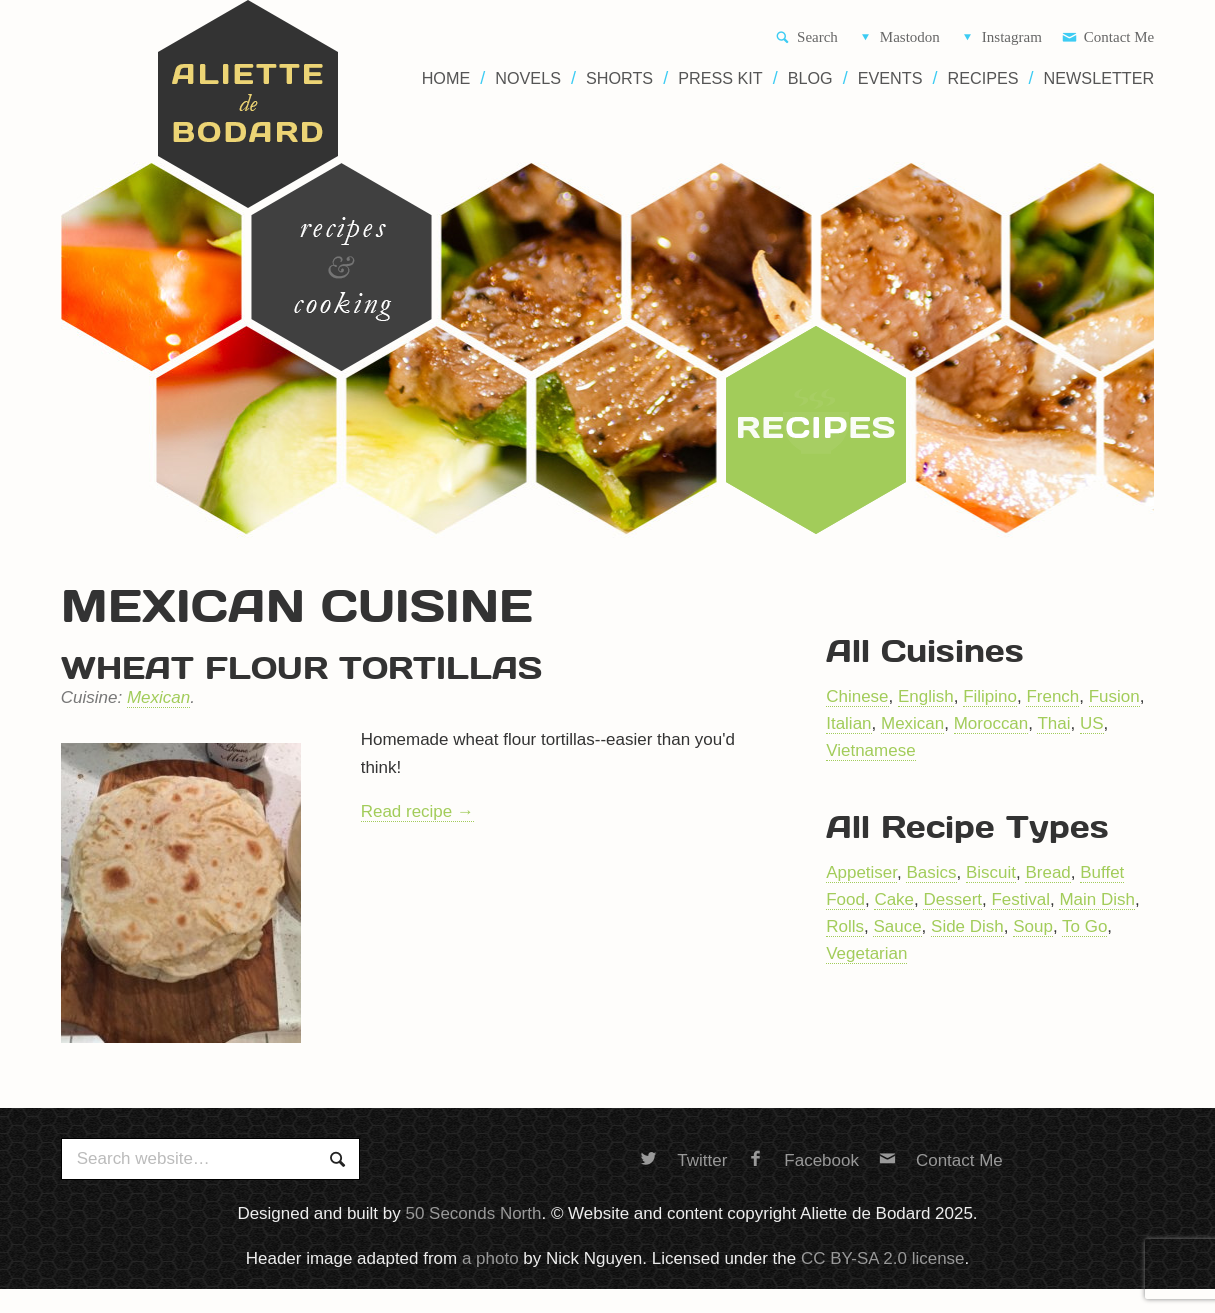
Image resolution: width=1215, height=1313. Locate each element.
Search (806, 38)
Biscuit (991, 872)
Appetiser (861, 872)
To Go (1084, 926)
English (926, 696)
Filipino (990, 696)
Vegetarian (866, 953)
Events (890, 78)
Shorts (619, 78)
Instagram (1001, 38)
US (1092, 723)
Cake (894, 899)
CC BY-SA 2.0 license (883, 1258)
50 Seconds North (473, 1213)
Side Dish (967, 926)
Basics (931, 872)
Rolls (845, 926)
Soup (1033, 926)
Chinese (857, 696)
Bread (1047, 872)
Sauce (897, 926)
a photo (490, 1258)
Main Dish (1097, 899)
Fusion (1114, 696)
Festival (1020, 899)
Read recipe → (417, 811)
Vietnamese (870, 750)
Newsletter (1099, 78)
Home (446, 78)
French (1052, 696)
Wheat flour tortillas (301, 667)
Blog (810, 78)
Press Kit (720, 78)
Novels (528, 78)
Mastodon (899, 38)
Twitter (683, 1160)
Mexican (158, 697)
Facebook (803, 1160)
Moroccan (991, 723)
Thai (1053, 723)
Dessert (952, 899)
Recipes (983, 78)
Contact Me (1108, 38)
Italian (848, 723)
